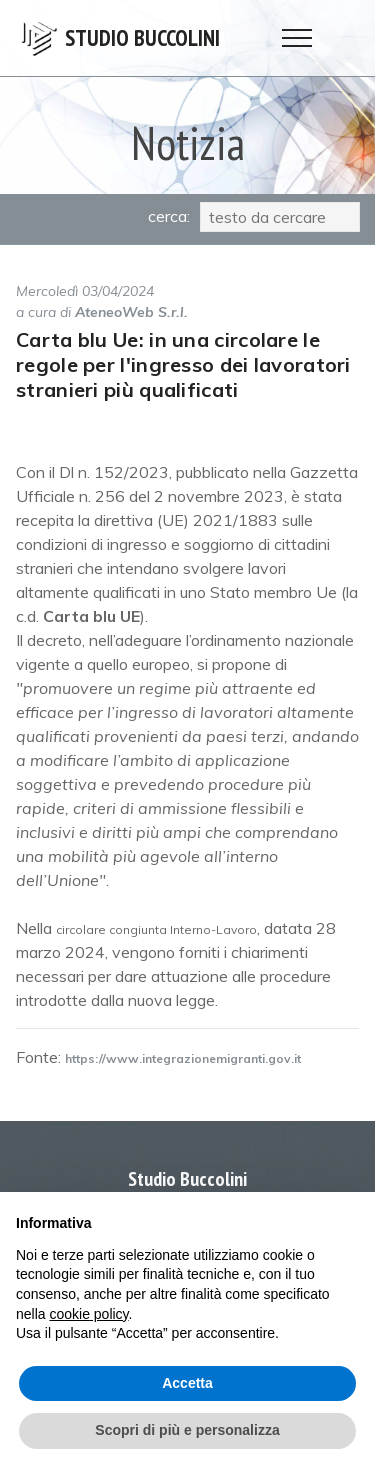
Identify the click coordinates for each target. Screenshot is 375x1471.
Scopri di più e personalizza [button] (187, 1430)
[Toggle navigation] (297, 38)
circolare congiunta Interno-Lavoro (156, 929)
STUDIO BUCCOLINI (142, 38)
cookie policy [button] (88, 1314)
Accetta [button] (187, 1383)
